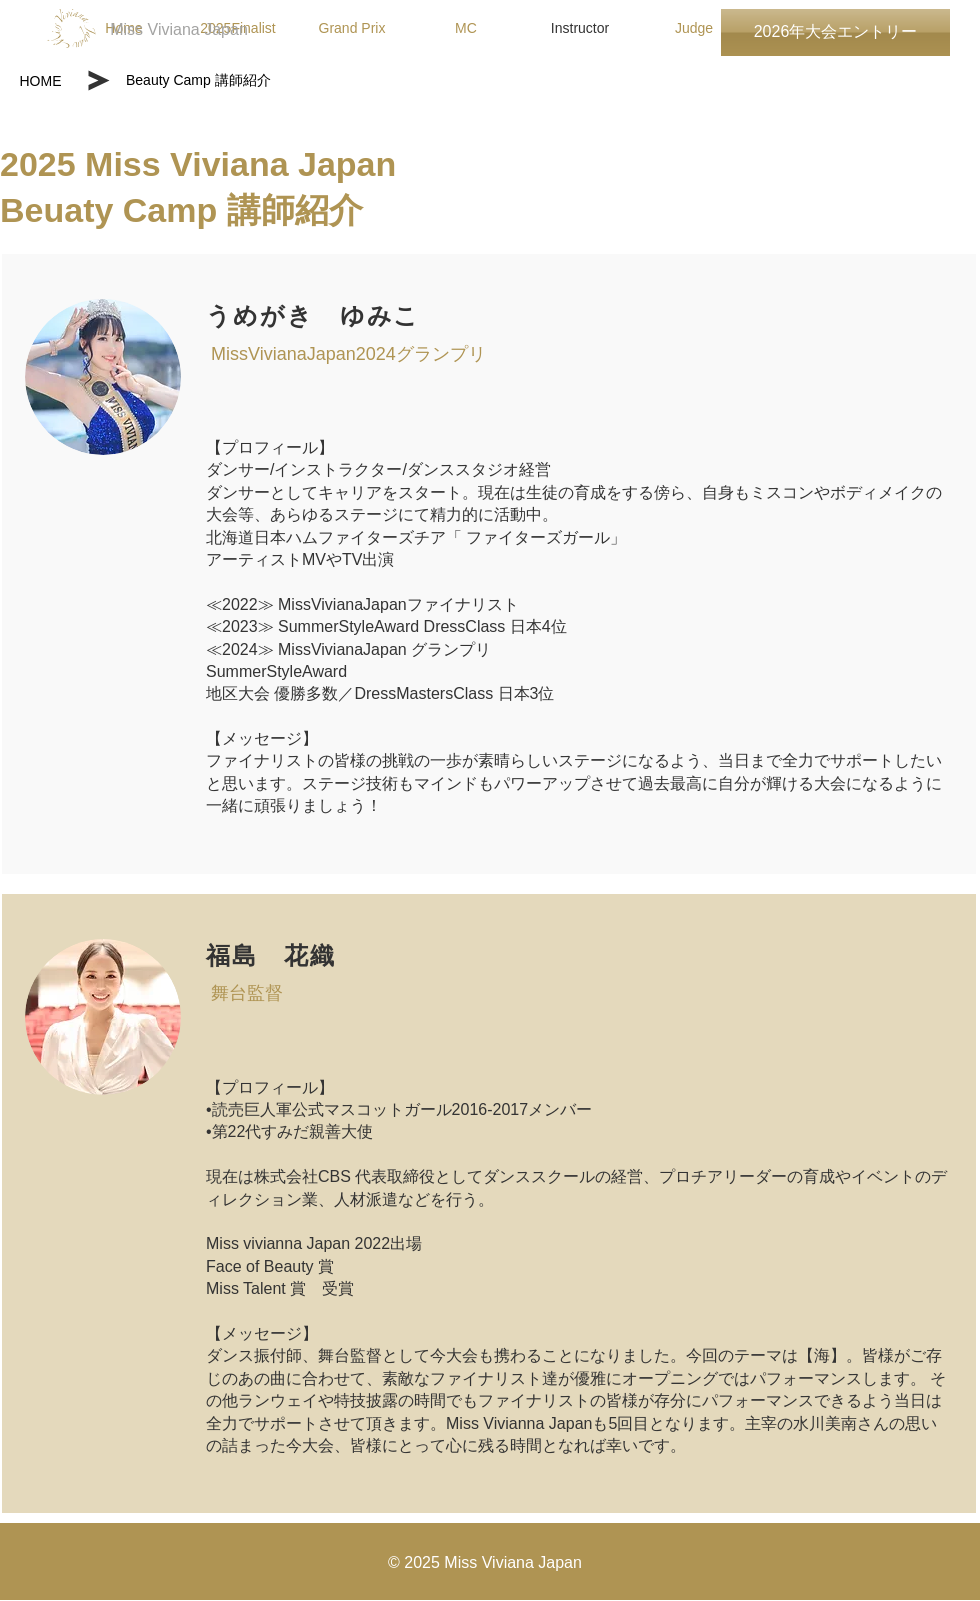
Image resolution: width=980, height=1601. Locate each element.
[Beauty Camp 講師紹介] (250, 81)
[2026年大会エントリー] (835, 32)
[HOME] (40, 81)
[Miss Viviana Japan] (179, 30)
